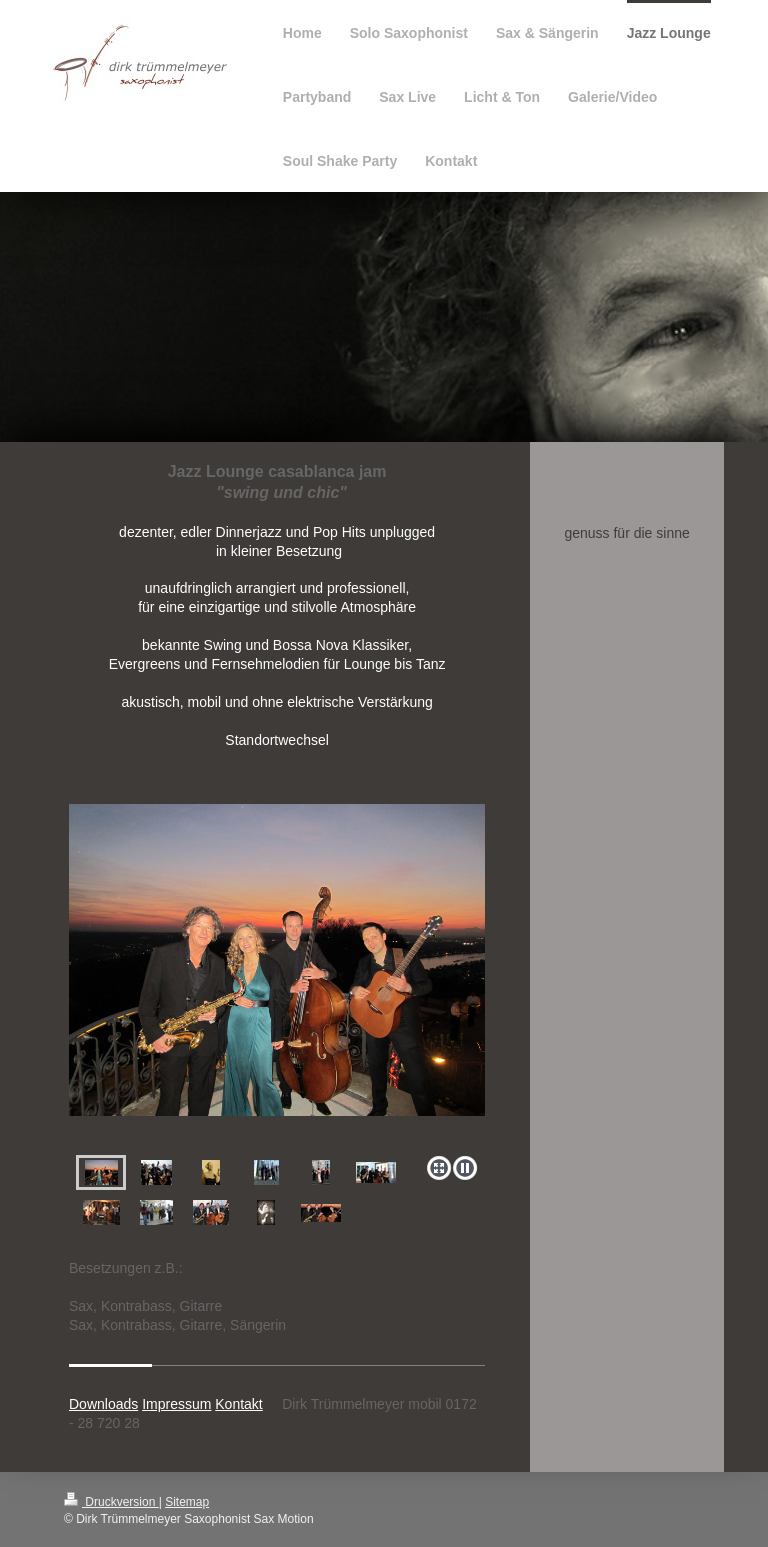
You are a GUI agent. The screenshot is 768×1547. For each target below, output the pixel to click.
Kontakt (238, 1404)
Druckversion (111, 1502)
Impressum (176, 1404)
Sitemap (187, 1502)
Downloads (103, 1404)
